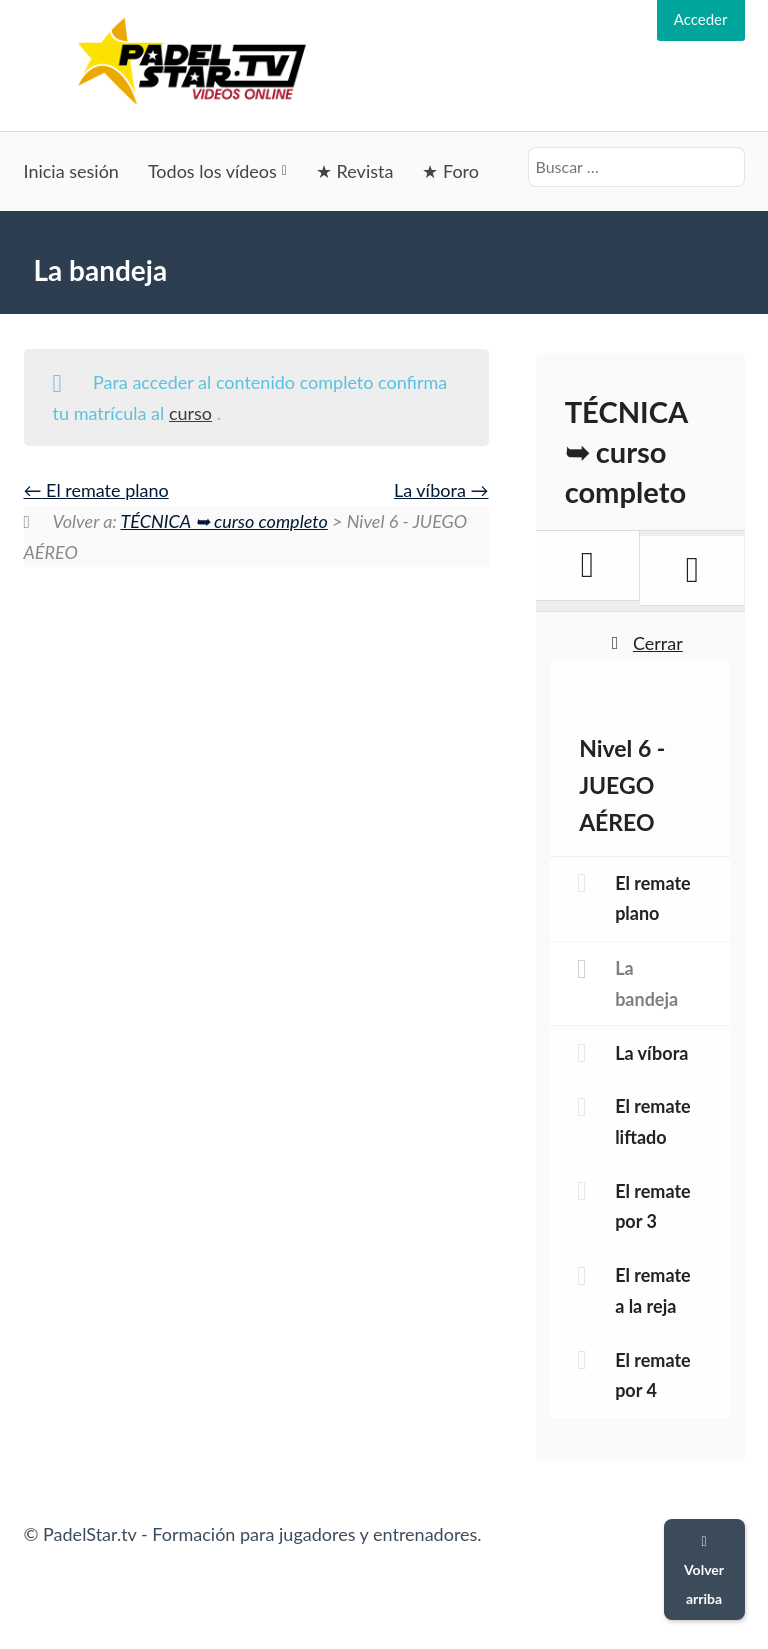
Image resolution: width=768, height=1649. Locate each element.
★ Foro (450, 171)
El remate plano (96, 490)
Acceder (701, 19)
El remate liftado (653, 1121)
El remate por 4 (653, 1375)
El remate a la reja (653, 1290)
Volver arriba (704, 1571)
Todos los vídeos (212, 171)
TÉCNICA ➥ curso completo (224, 521)
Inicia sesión (71, 171)
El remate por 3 (653, 1206)
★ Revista (354, 171)
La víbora (441, 490)
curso (190, 413)
